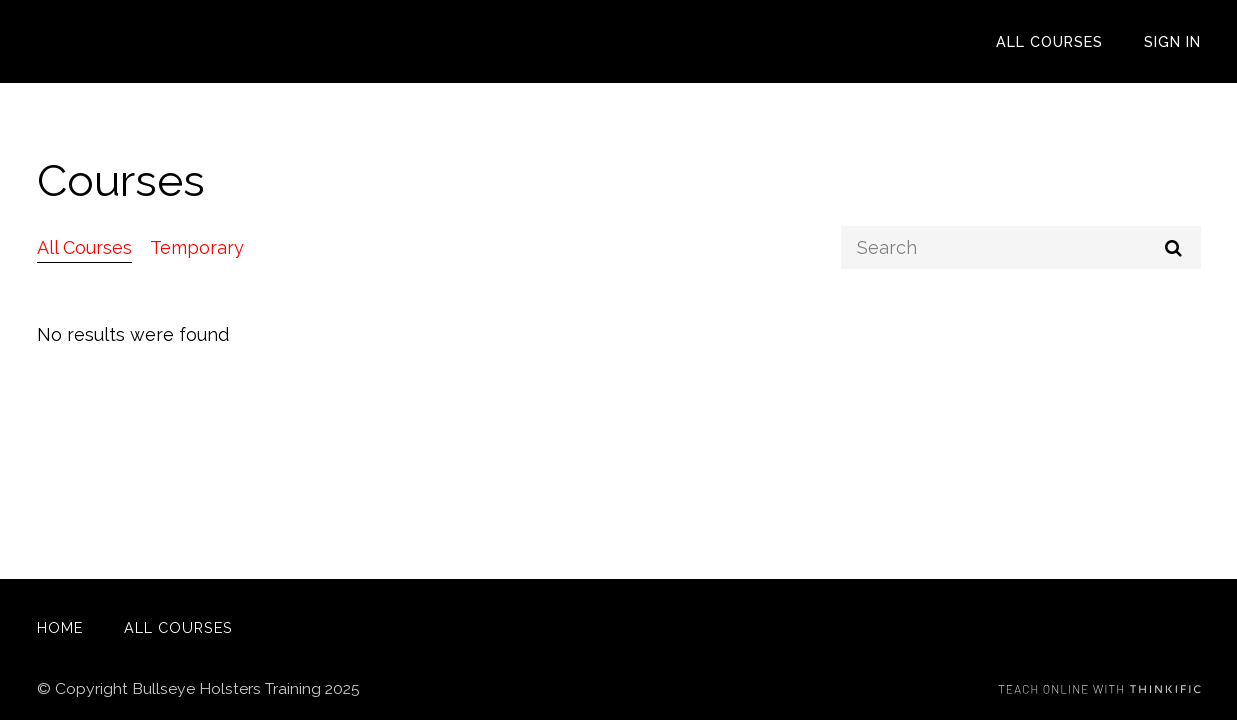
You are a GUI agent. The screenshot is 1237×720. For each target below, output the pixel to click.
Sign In (1172, 41)
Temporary (197, 247)
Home (60, 627)
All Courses (1049, 41)
